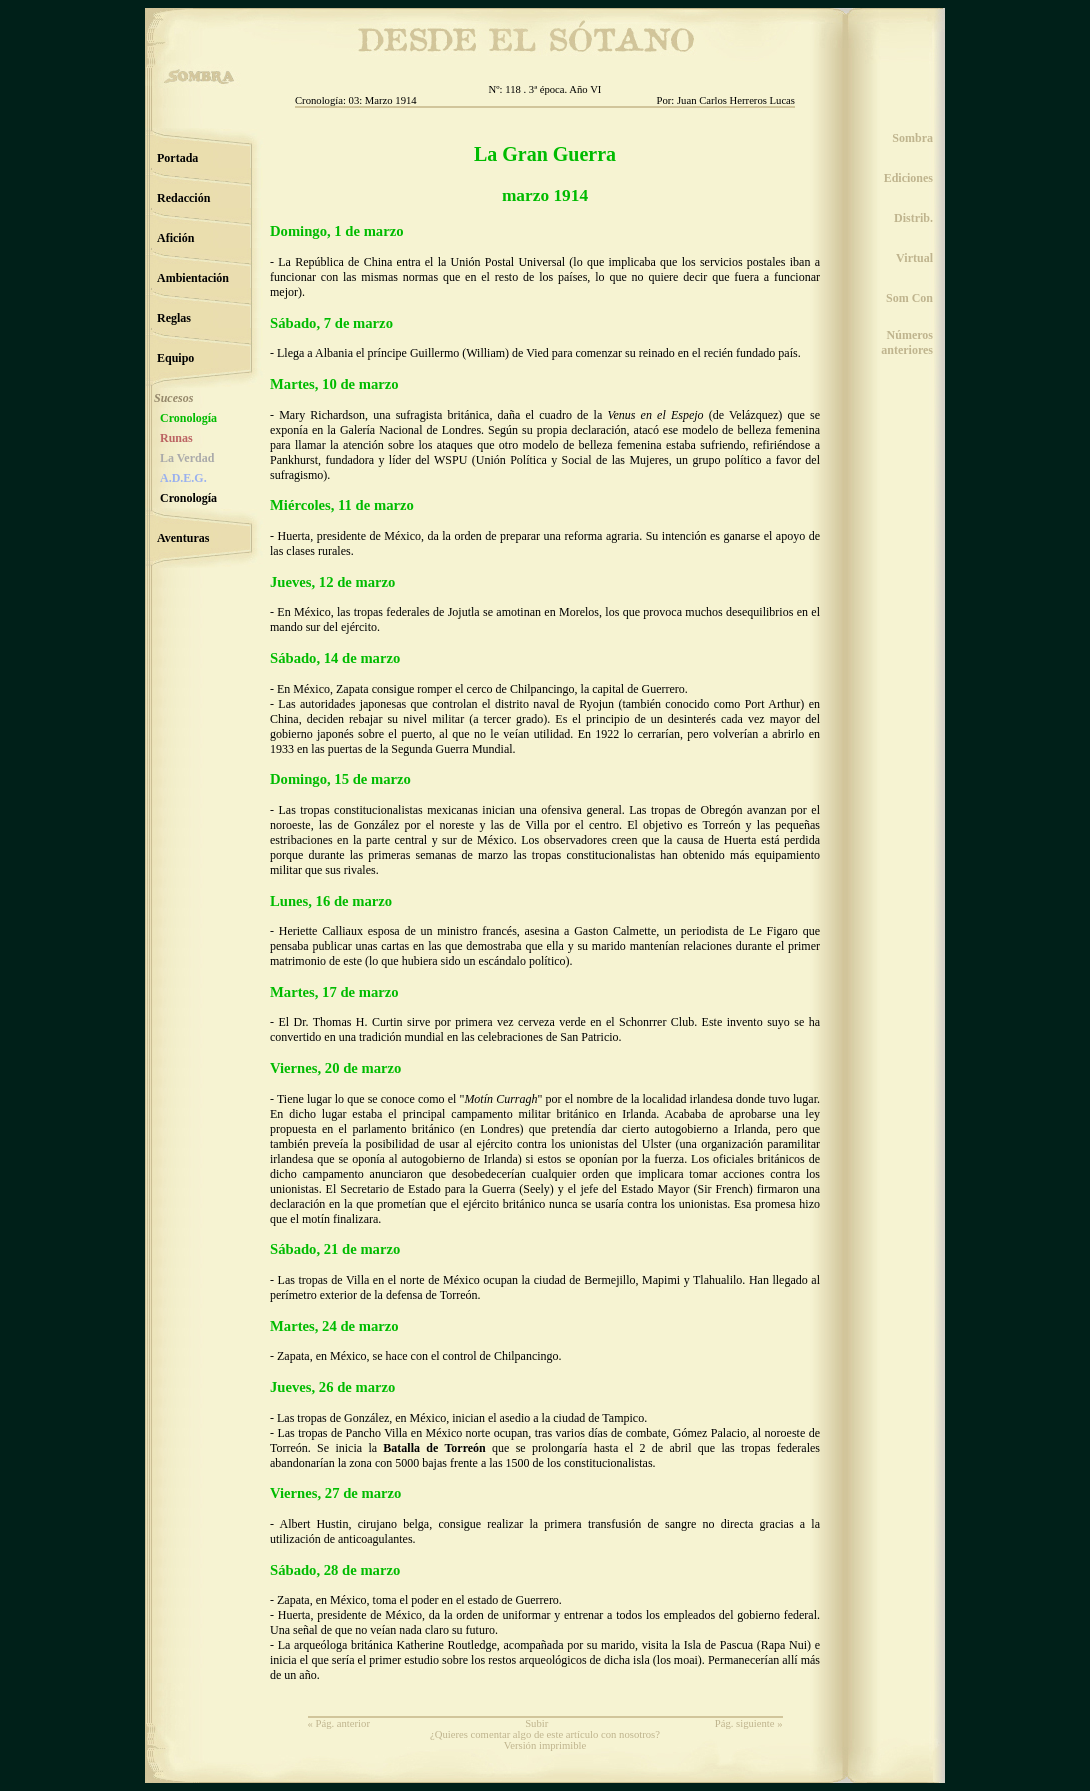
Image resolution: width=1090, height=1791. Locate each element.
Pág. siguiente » (749, 1723)
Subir (536, 1723)
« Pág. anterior (339, 1723)
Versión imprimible (545, 1745)
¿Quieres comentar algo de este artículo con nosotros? (545, 1734)
